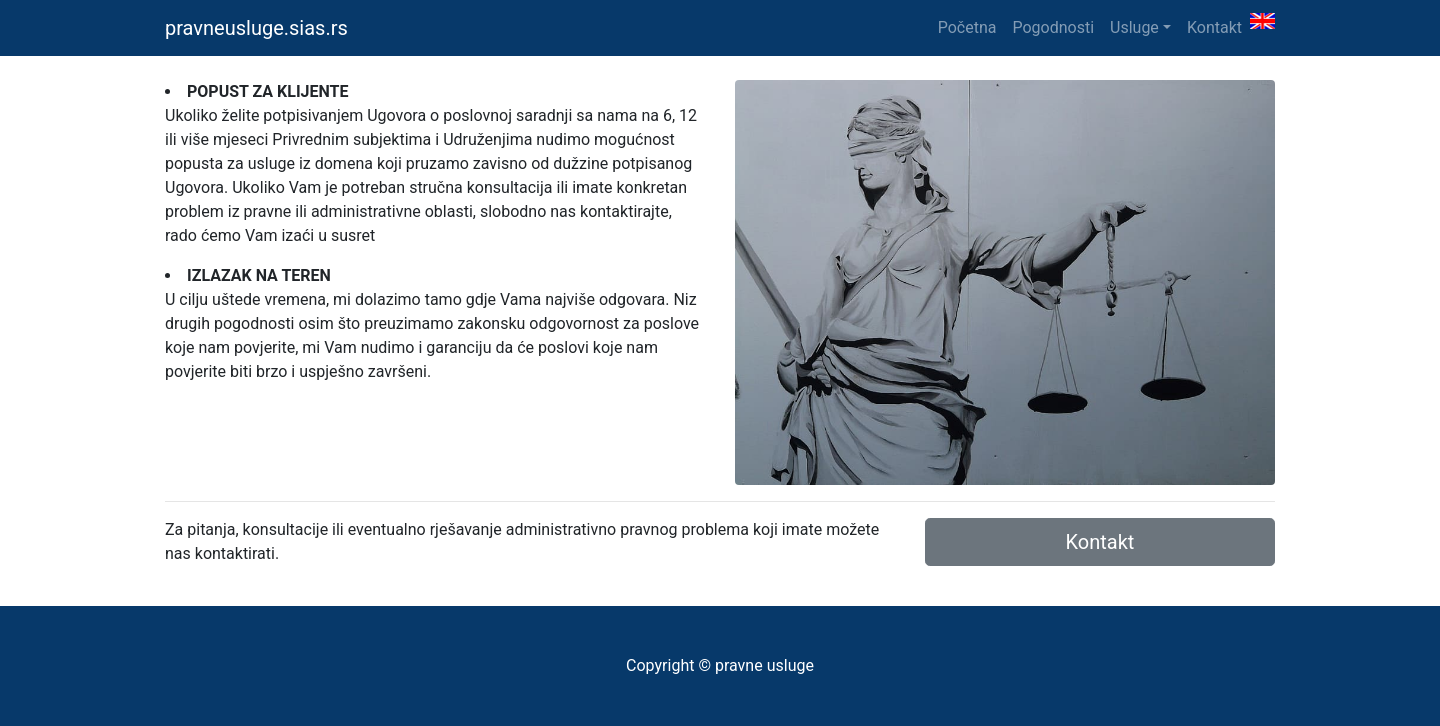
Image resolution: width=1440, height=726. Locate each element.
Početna (967, 27)
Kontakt (1214, 27)
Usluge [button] (1134, 27)
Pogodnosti (1053, 27)
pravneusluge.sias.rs (256, 28)
